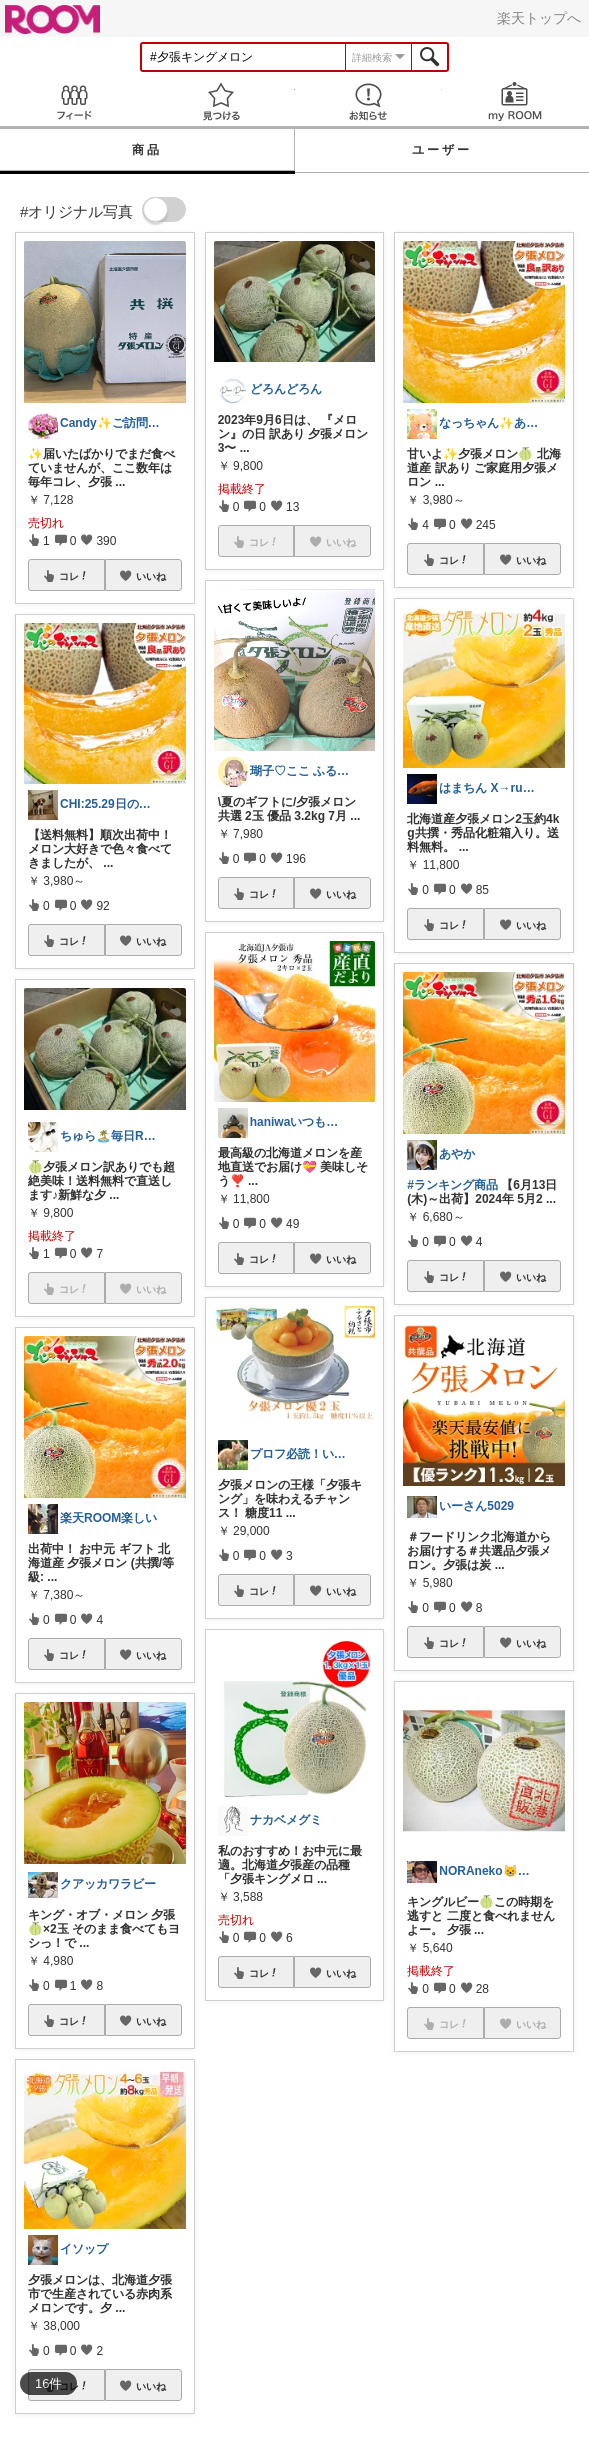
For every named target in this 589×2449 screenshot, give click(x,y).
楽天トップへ (539, 18)
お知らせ (368, 101)
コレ (74, 576)
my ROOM (515, 101)
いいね (151, 576)
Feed (73, 101)
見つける (220, 101)
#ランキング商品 (452, 1185)
